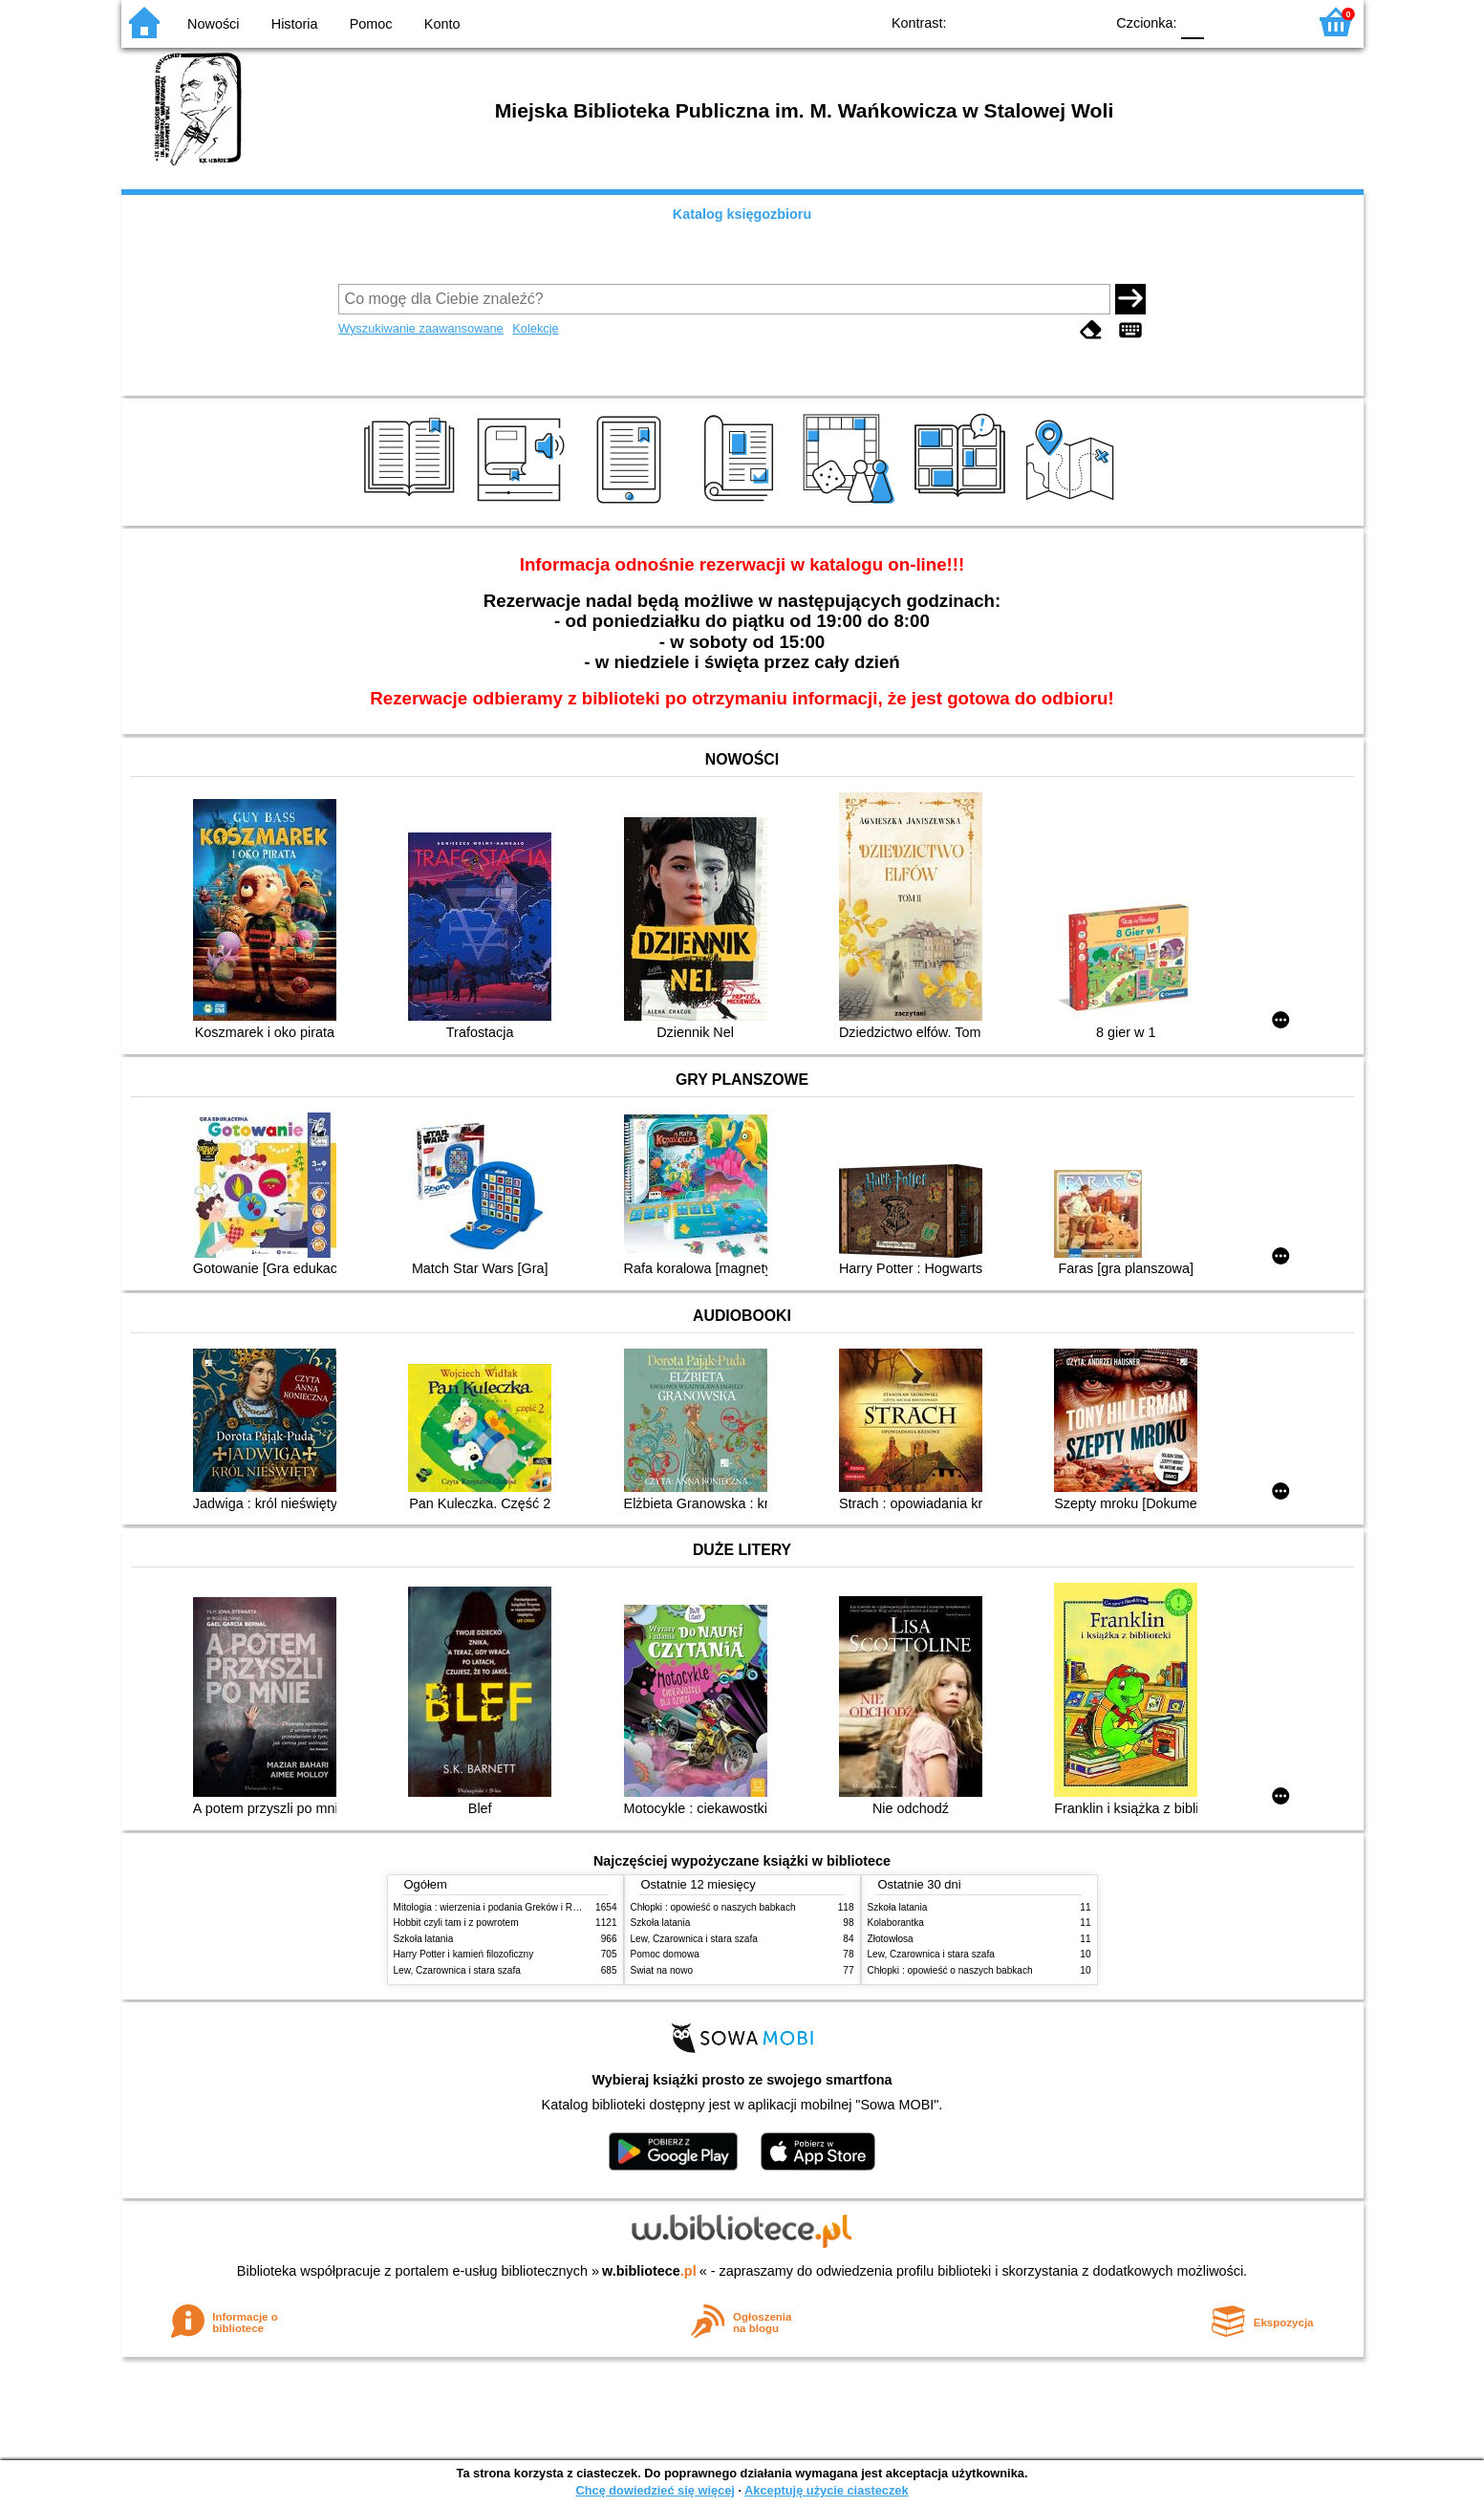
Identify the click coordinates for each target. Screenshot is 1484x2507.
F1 (1225, 21)
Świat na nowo (662, 1970)
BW (1007, 21)
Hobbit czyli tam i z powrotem (456, 1922)
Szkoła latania (424, 1939)
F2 (1270, 21)
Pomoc (371, 24)
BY (1084, 21)
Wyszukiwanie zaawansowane (421, 328)
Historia (294, 24)
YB (1045, 21)
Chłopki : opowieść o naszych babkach (713, 1907)
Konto (442, 24)
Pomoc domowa (665, 1954)
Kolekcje (535, 328)
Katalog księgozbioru (742, 214)
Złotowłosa (891, 1939)
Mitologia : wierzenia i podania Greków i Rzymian (499, 1907)
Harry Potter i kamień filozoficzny (464, 1954)
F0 (1193, 21)
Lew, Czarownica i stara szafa (457, 1970)
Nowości (213, 24)
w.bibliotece (649, 2271)
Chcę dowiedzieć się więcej (654, 2490)
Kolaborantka (896, 1922)
